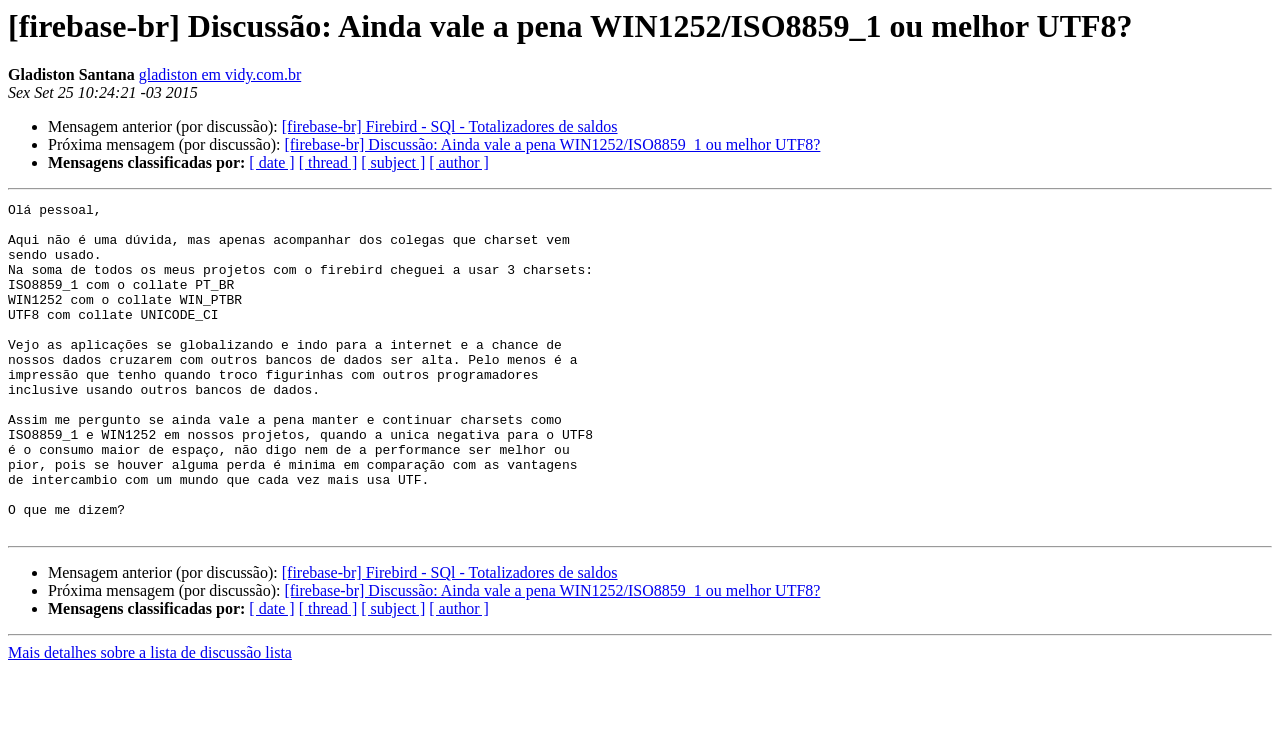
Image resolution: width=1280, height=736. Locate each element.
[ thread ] (328, 162)
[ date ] (271, 162)
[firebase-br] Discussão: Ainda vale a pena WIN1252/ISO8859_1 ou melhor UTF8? (552, 144)
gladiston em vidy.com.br (220, 74)
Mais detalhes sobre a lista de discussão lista (150, 718)
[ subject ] (393, 162)
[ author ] (459, 162)
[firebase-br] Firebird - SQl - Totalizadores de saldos (450, 126)
